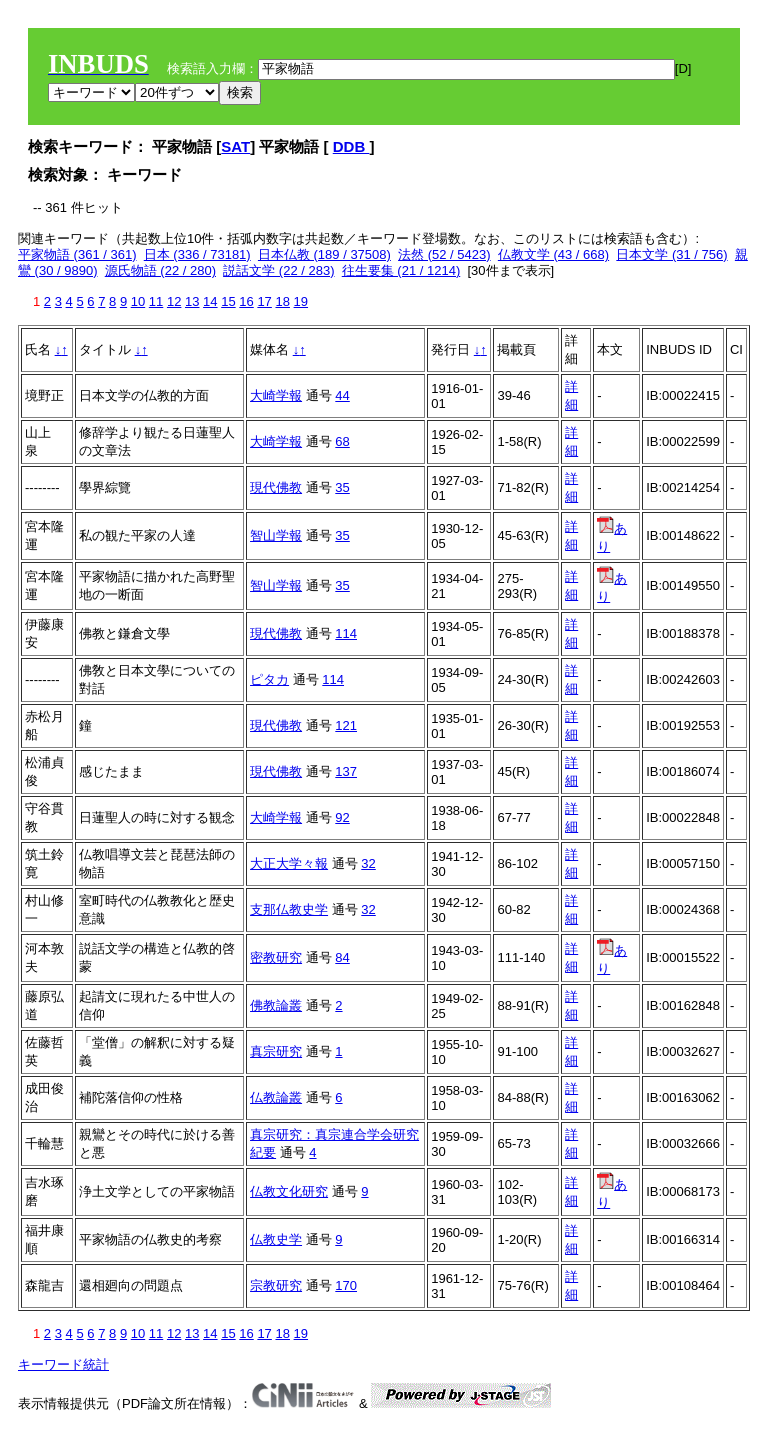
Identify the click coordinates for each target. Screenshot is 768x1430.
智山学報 (276, 535)
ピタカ (269, 679)
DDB (351, 146)
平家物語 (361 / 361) (77, 254)
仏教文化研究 (289, 1191)
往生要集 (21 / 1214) (401, 270)
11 (156, 301)
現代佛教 (276, 487)
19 (301, 301)
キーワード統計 (63, 1364)
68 (342, 441)
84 (342, 957)
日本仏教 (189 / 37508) (324, 254)
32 (368, 863)
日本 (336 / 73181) (197, 254)
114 (346, 633)
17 (264, 301)
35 (342, 487)
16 (246, 301)
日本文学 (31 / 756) (671, 254)
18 (282, 301)
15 (228, 301)
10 (138, 301)
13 (192, 301)
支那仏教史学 (289, 909)
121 (346, 725)
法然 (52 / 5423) (444, 254)
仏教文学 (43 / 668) (553, 254)
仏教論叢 (276, 1097)
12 (174, 301)
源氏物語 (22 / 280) (160, 270)
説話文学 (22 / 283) (278, 270)
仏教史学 (276, 1239)
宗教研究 (276, 1285)
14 (210, 301)
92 (342, 817)
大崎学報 (276, 395)
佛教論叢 (276, 1005)
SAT (235, 146)
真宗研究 (276, 1051)
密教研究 (276, 957)
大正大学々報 (289, 863)
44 (342, 395)
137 (346, 771)
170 (346, 1285)
